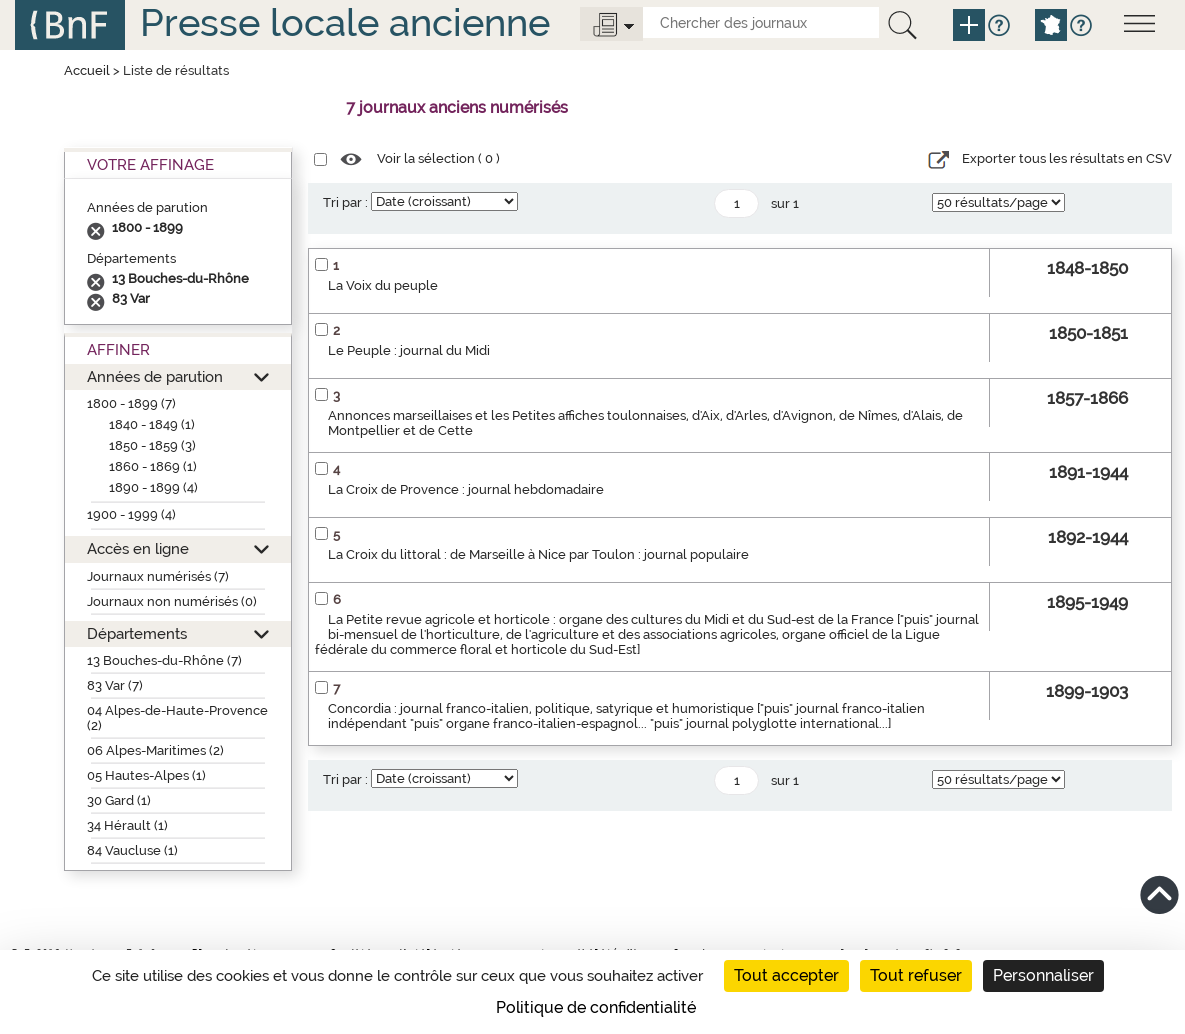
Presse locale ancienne (345, 22)
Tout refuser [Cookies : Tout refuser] (916, 975)
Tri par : (345, 202)
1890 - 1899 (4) (153, 487)
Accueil (87, 70)
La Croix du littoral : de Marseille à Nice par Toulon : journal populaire (538, 554)
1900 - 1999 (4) (131, 514)
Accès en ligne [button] (138, 548)
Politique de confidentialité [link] (596, 1007)
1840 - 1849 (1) (152, 424)
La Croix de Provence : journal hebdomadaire (466, 489)
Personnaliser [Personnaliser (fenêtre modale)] (1043, 975)
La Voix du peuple (383, 285)
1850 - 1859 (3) (152, 445)
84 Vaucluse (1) (132, 850)
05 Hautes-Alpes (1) (146, 775)
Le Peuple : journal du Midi (409, 350)
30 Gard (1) (119, 800)
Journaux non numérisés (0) (172, 601)
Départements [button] (137, 633)
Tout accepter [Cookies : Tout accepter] (786, 975)
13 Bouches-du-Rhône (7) (164, 660)
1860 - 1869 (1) (153, 466)
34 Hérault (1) (127, 825)
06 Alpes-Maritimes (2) (155, 750)
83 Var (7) (115, 685)
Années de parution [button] (155, 376)
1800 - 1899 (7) (131, 403)
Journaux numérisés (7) (158, 576)
